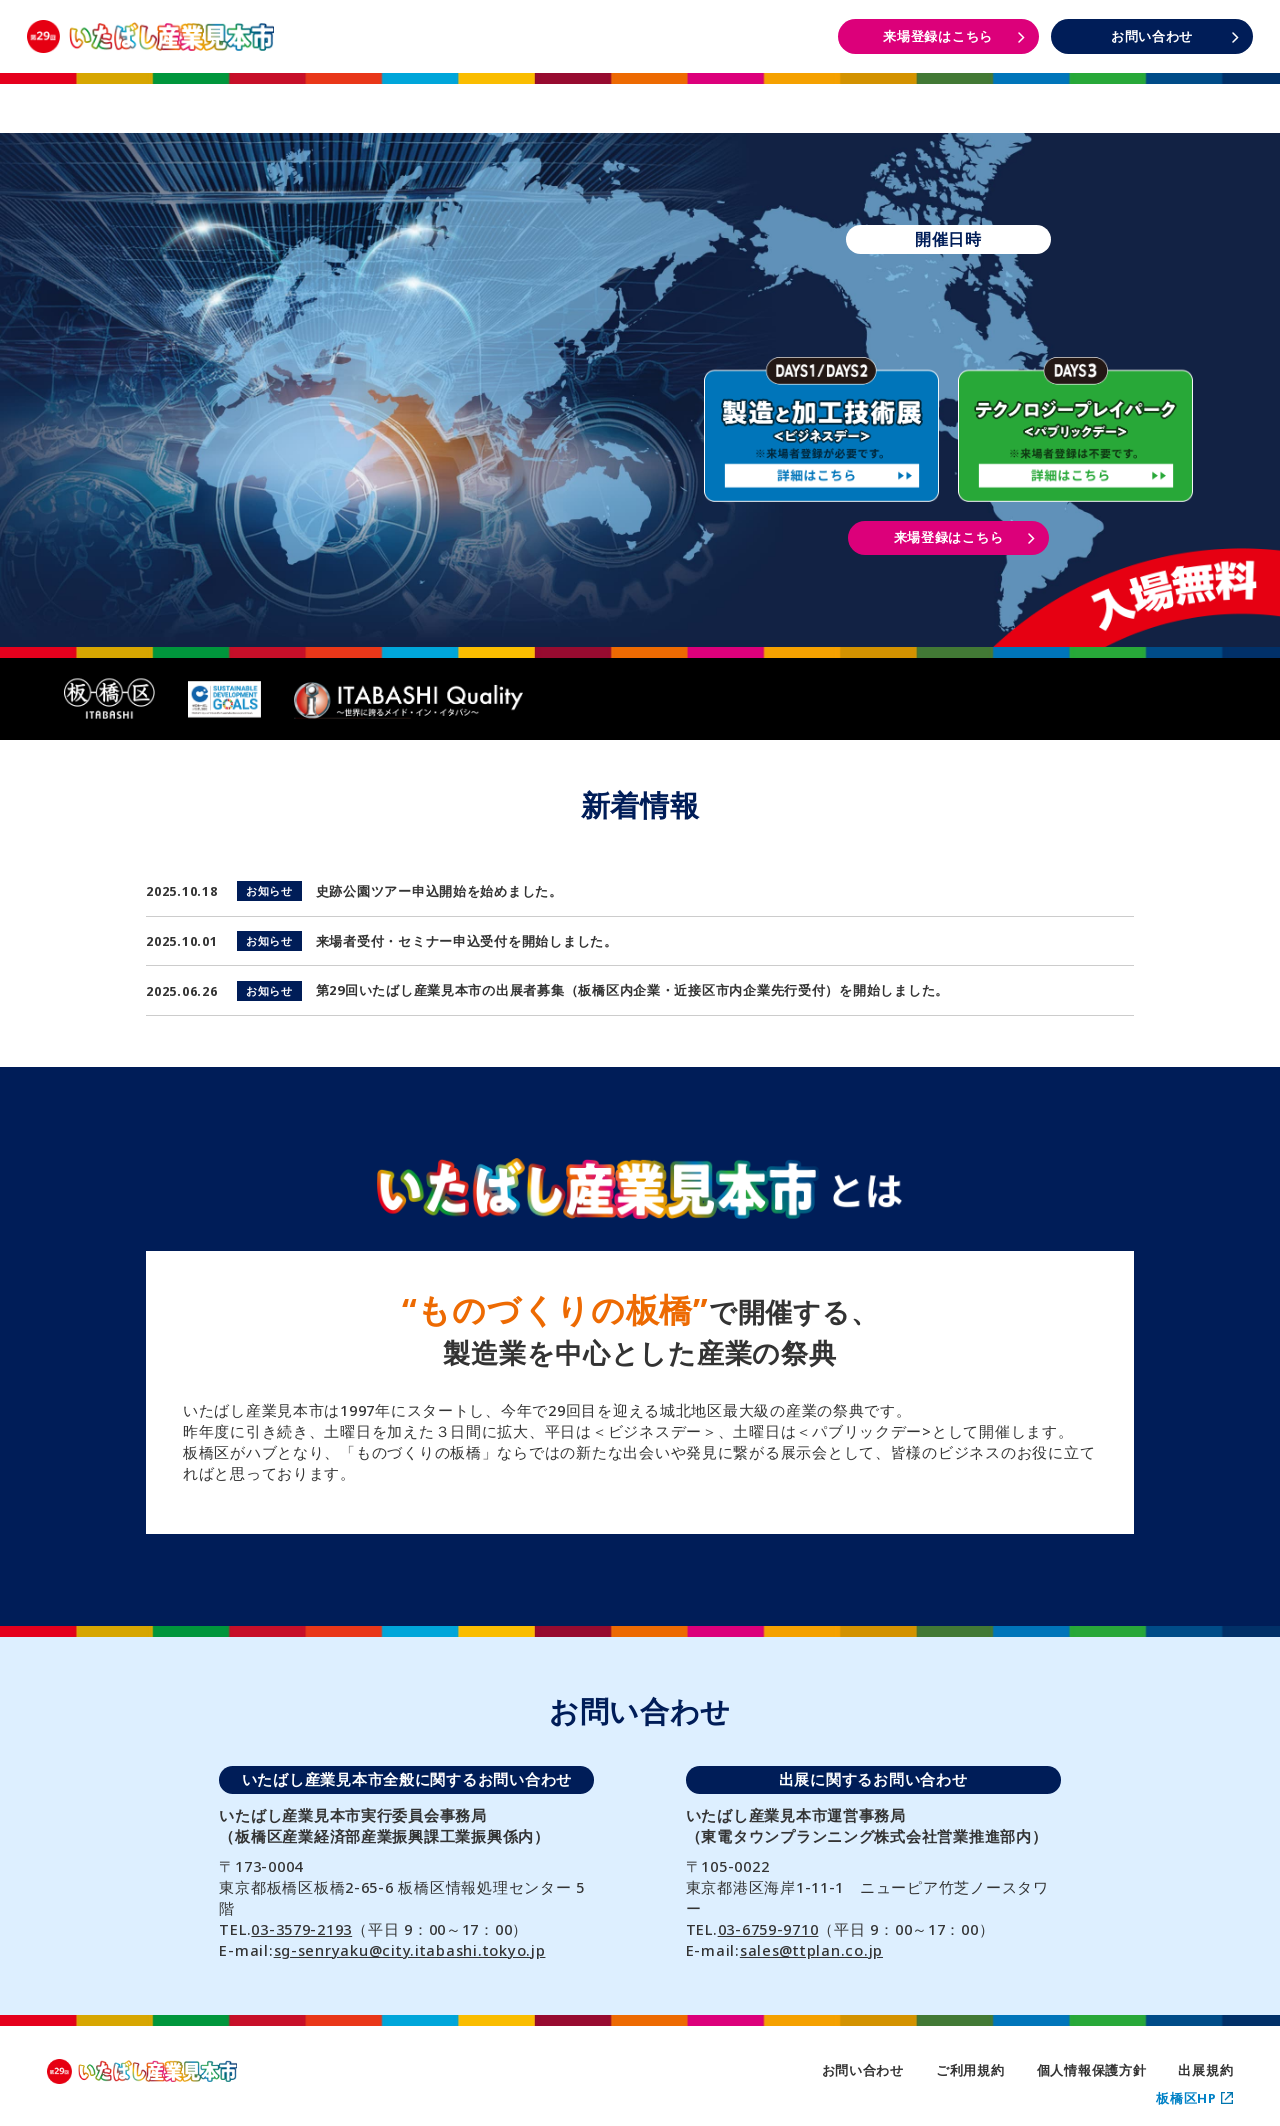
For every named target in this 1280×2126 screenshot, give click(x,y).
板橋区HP (1194, 2098)
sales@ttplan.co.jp (811, 1950)
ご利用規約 (970, 2070)
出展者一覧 (640, 96)
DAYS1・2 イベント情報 (895, 97)
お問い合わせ (863, 2070)
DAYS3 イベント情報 (1151, 97)
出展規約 (1205, 2070)
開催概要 (383, 96)
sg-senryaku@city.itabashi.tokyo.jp (410, 1950)
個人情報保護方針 (1092, 2070)
